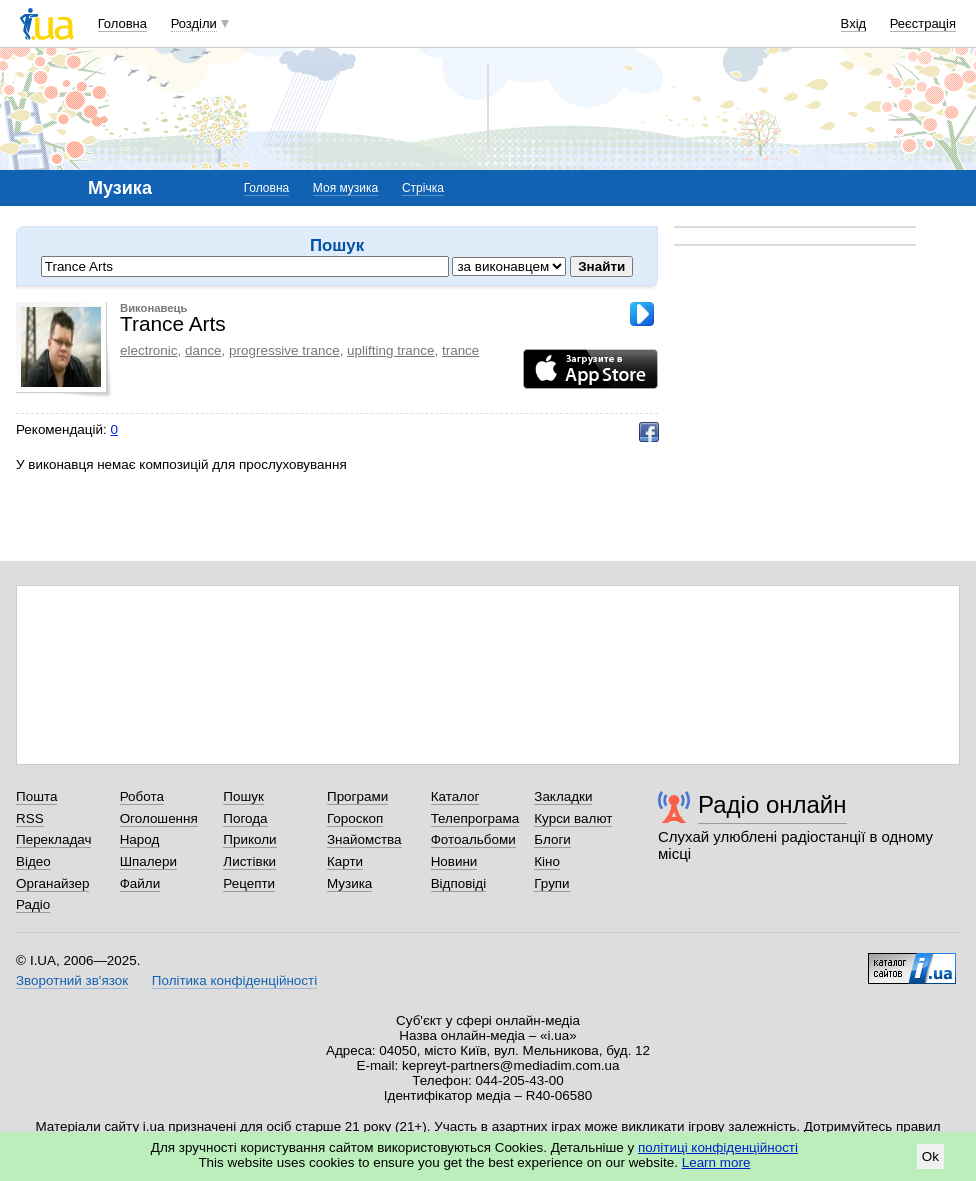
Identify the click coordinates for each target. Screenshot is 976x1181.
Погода (245, 818)
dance (203, 350)
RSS (30, 818)
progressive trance (284, 350)
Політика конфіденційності (234, 980)
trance (460, 350)
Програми (357, 796)
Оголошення (159, 818)
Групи (551, 883)
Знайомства (364, 839)
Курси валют (573, 818)
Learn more (716, 1162)
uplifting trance (390, 350)
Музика (349, 883)
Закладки (563, 796)
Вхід (854, 23)
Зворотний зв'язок (72, 980)
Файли (140, 883)
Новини (454, 861)
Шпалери (148, 861)
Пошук (243, 796)
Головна (122, 23)
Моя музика (345, 188)
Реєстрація (923, 23)
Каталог (455, 796)
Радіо (33, 904)
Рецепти (249, 883)
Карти (345, 861)
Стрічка (423, 188)
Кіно (547, 861)
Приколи (249, 839)
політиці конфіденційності (718, 1147)
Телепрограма (475, 818)
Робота (142, 796)
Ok (930, 1156)
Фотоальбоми (473, 839)
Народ (140, 839)
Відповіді (459, 883)
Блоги (552, 839)
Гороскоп (355, 818)
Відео (33, 861)
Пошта (36, 796)
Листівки (249, 861)
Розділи (194, 23)
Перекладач (53, 839)
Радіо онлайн (772, 804)
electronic (149, 350)
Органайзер (52, 883)
